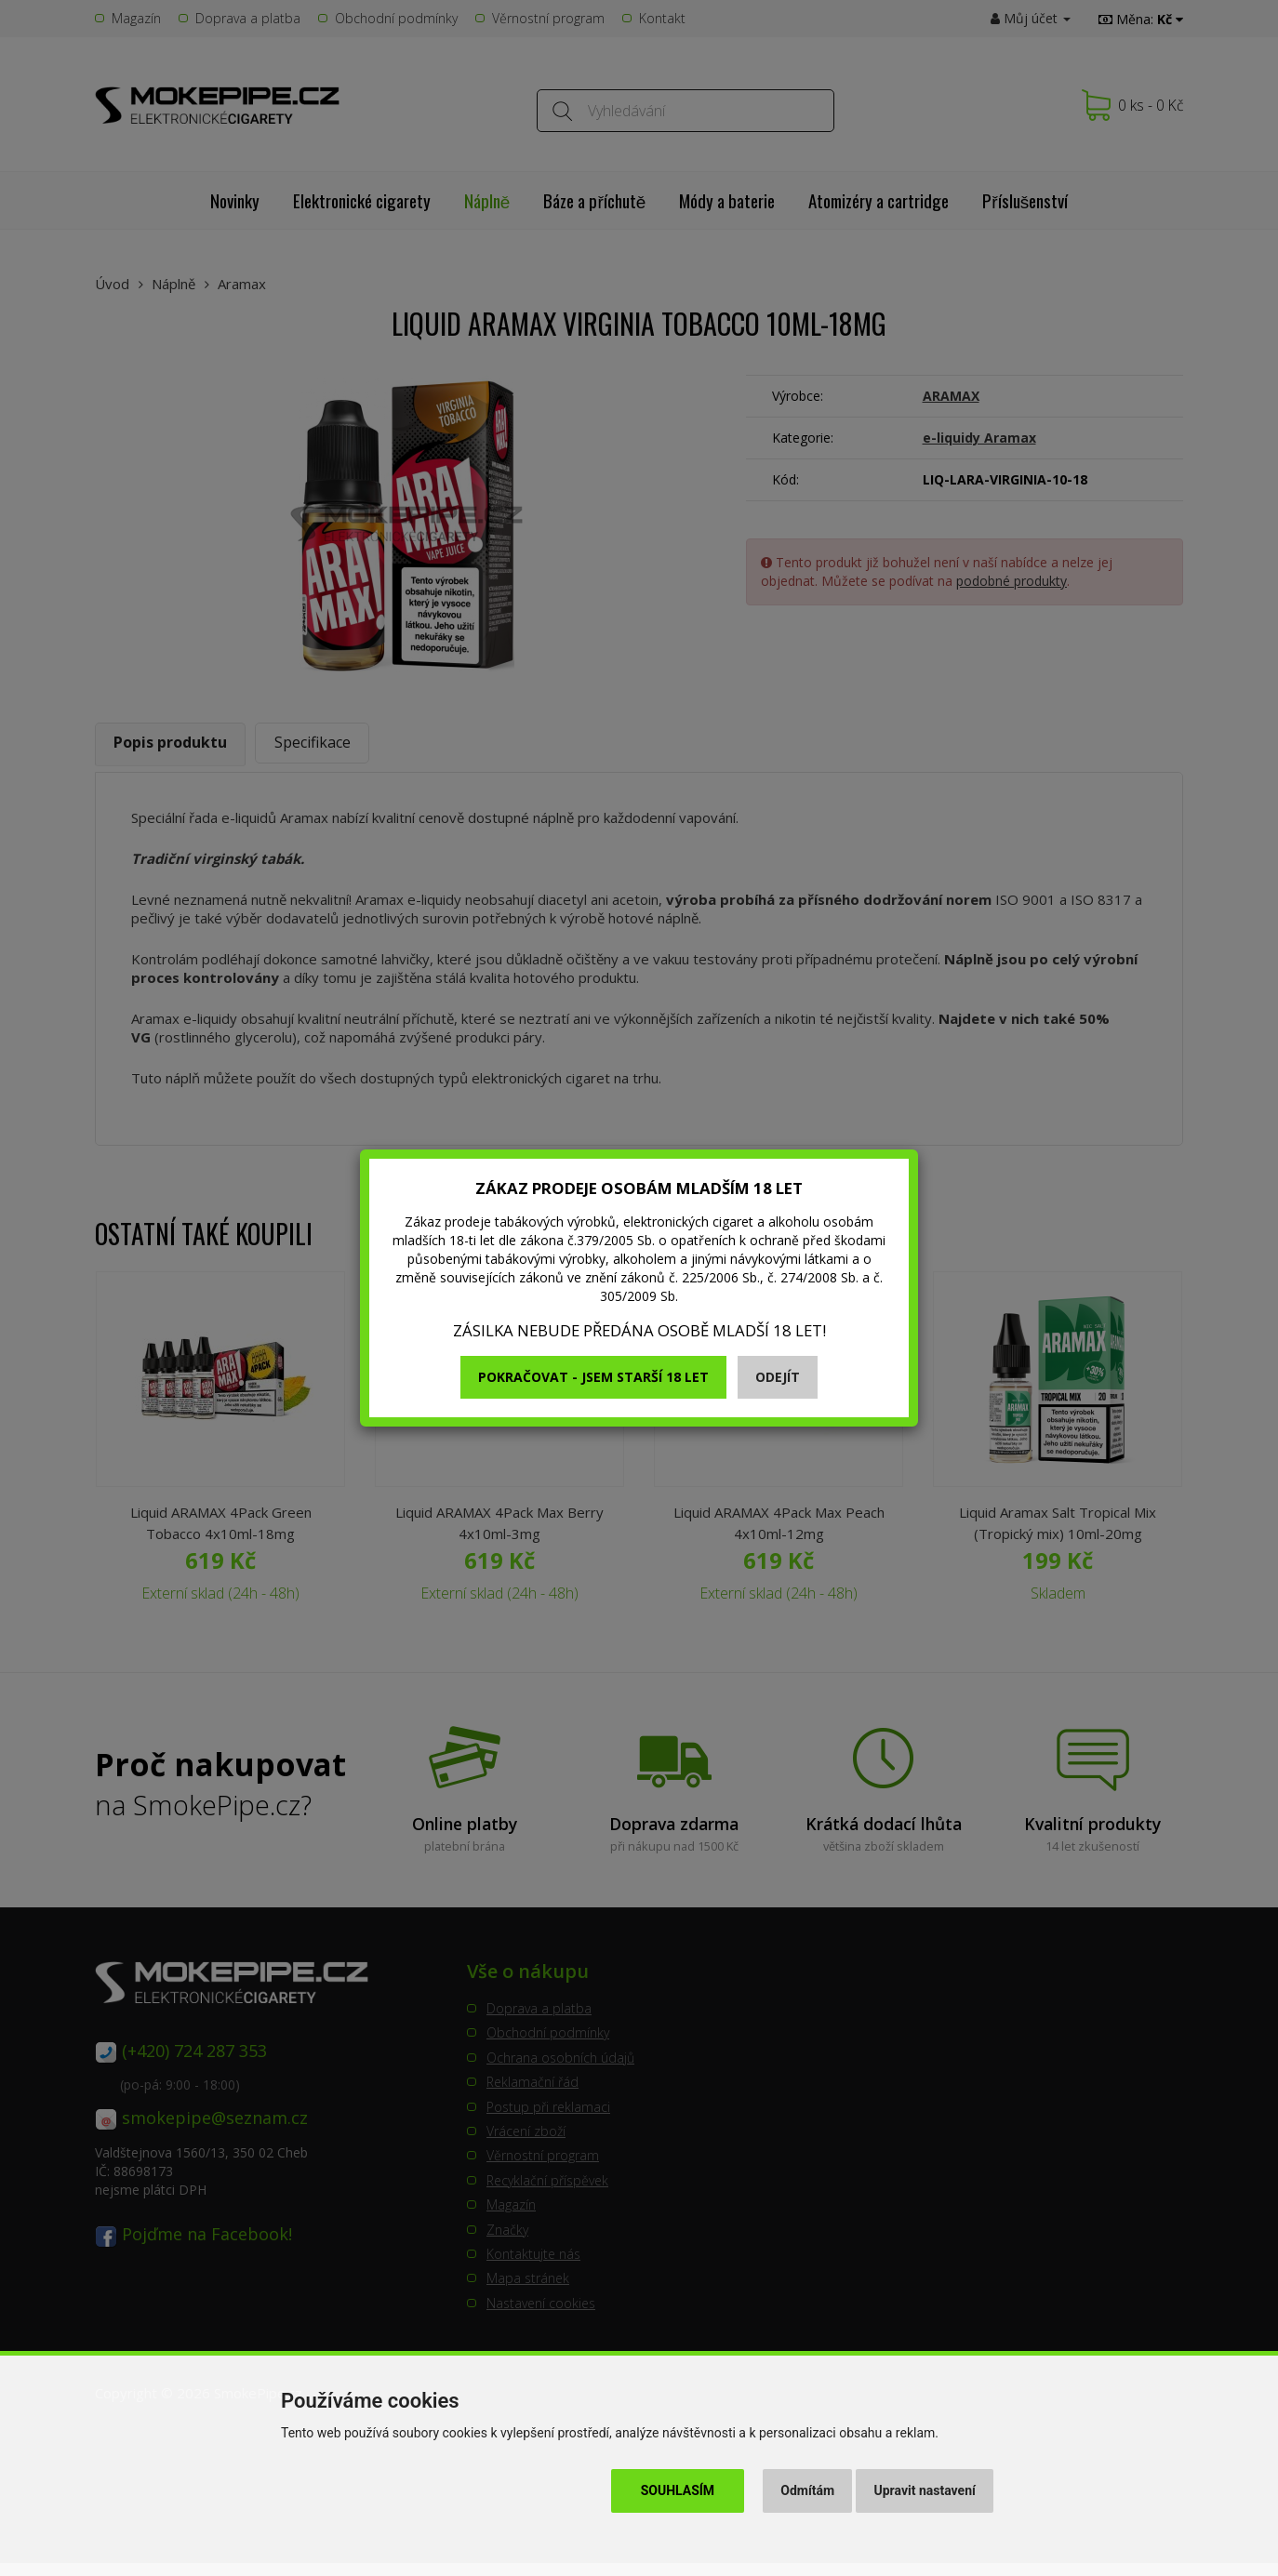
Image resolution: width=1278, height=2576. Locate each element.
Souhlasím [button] (677, 2490)
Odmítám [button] (807, 2490)
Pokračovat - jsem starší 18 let (593, 1377)
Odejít (777, 1377)
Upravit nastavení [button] (925, 2490)
